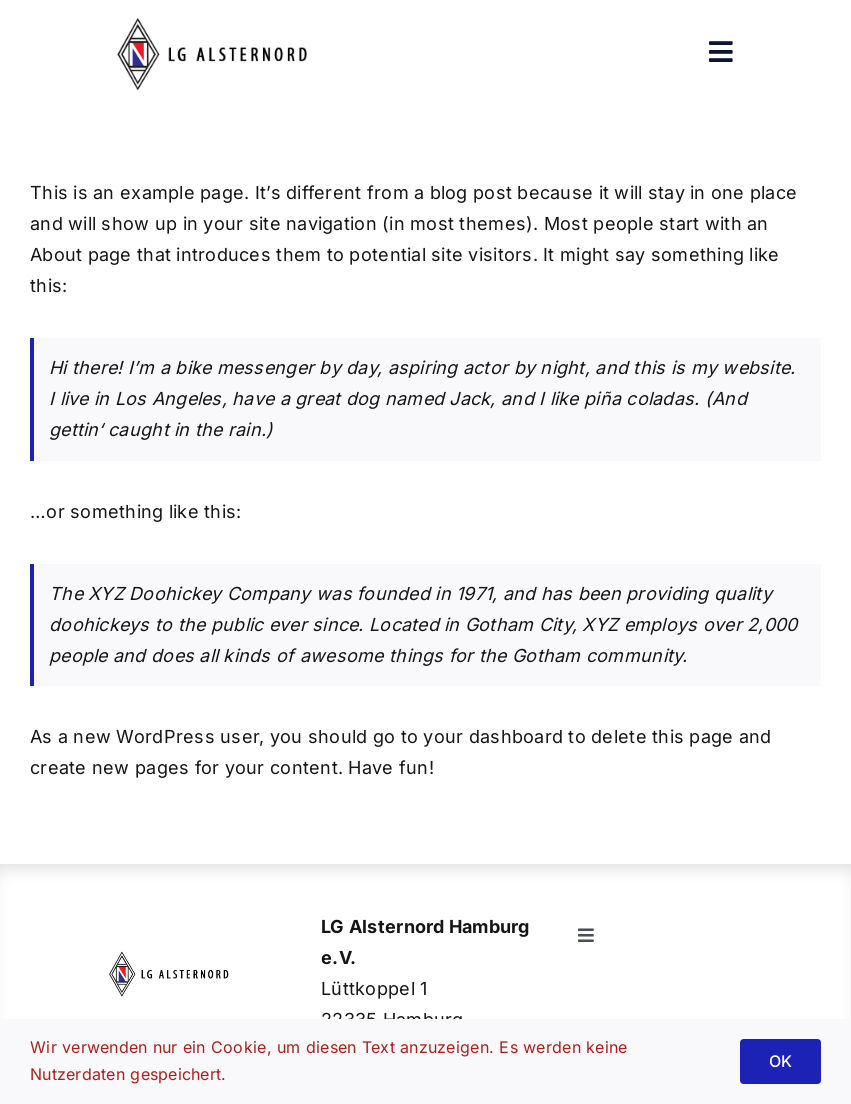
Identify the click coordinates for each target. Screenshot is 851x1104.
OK (780, 1061)
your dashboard (493, 736)
